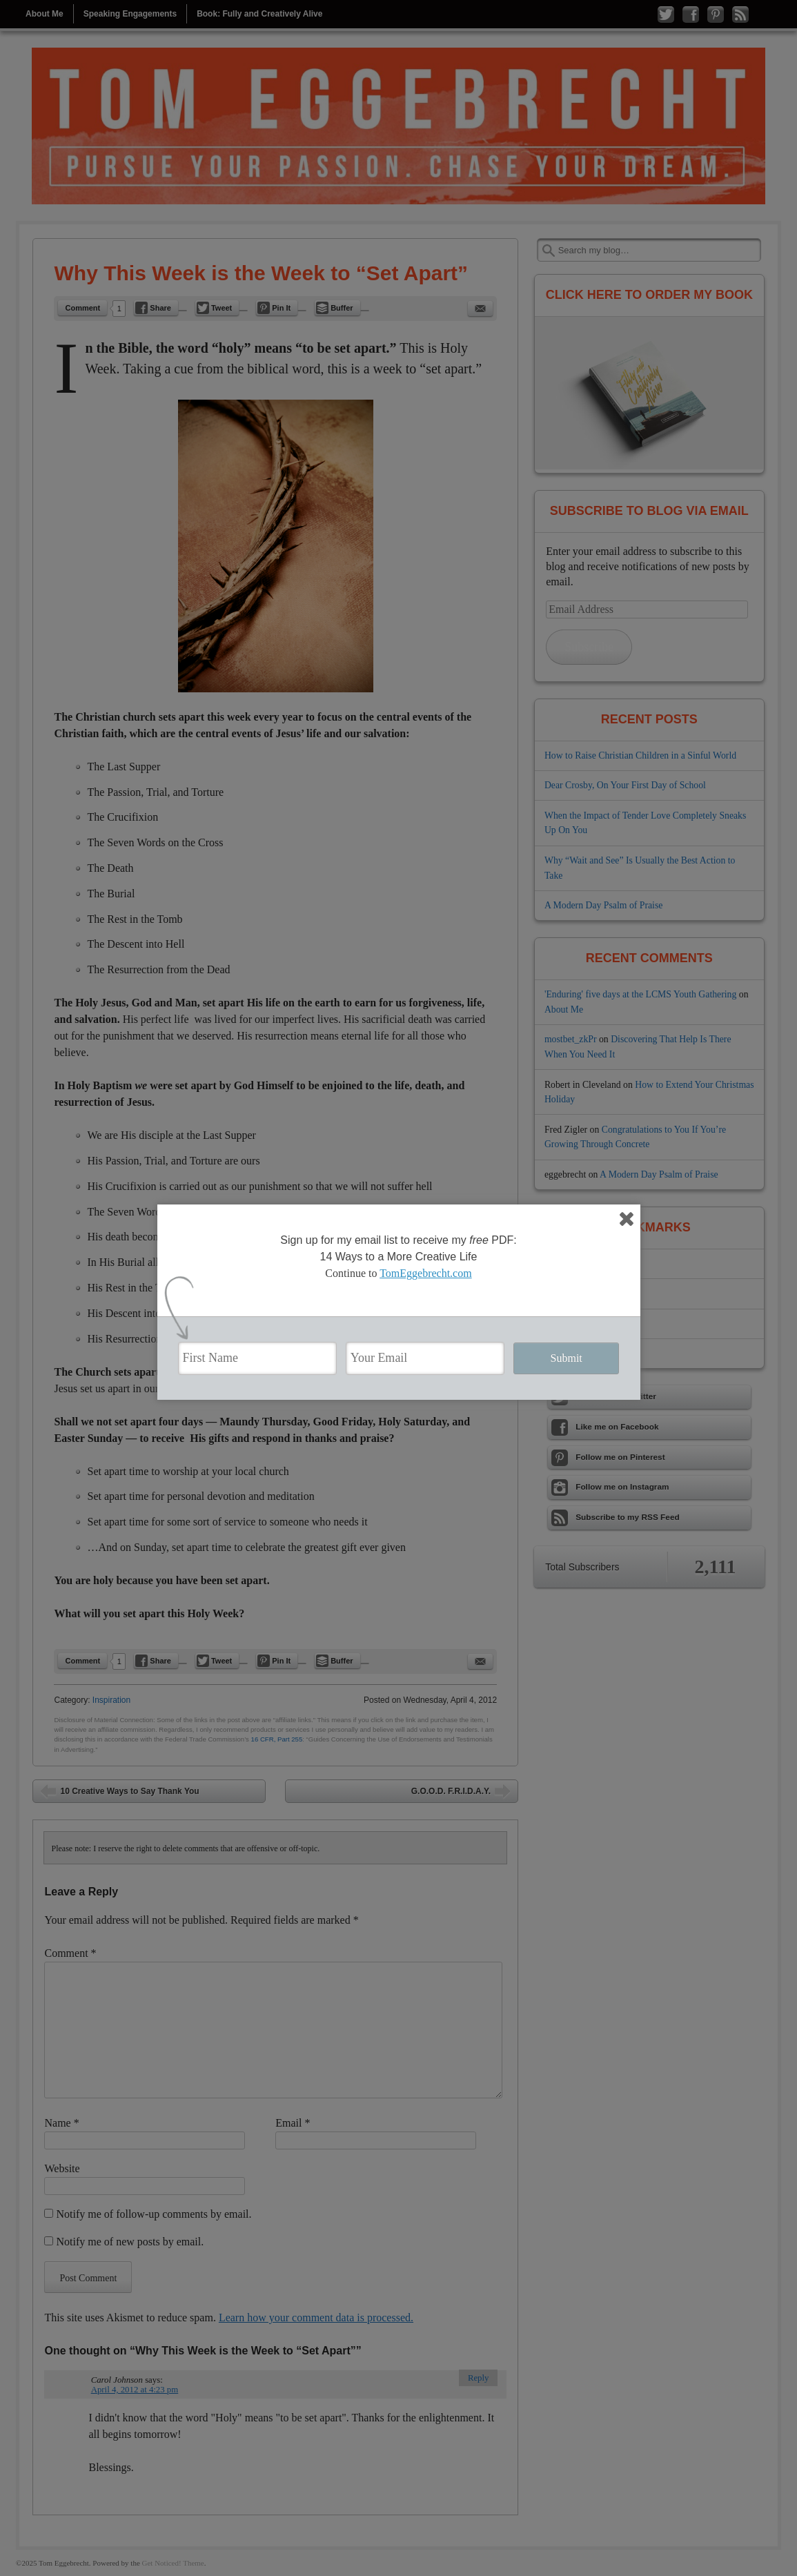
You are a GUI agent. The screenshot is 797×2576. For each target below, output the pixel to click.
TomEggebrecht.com (426, 1273)
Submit (566, 1358)
